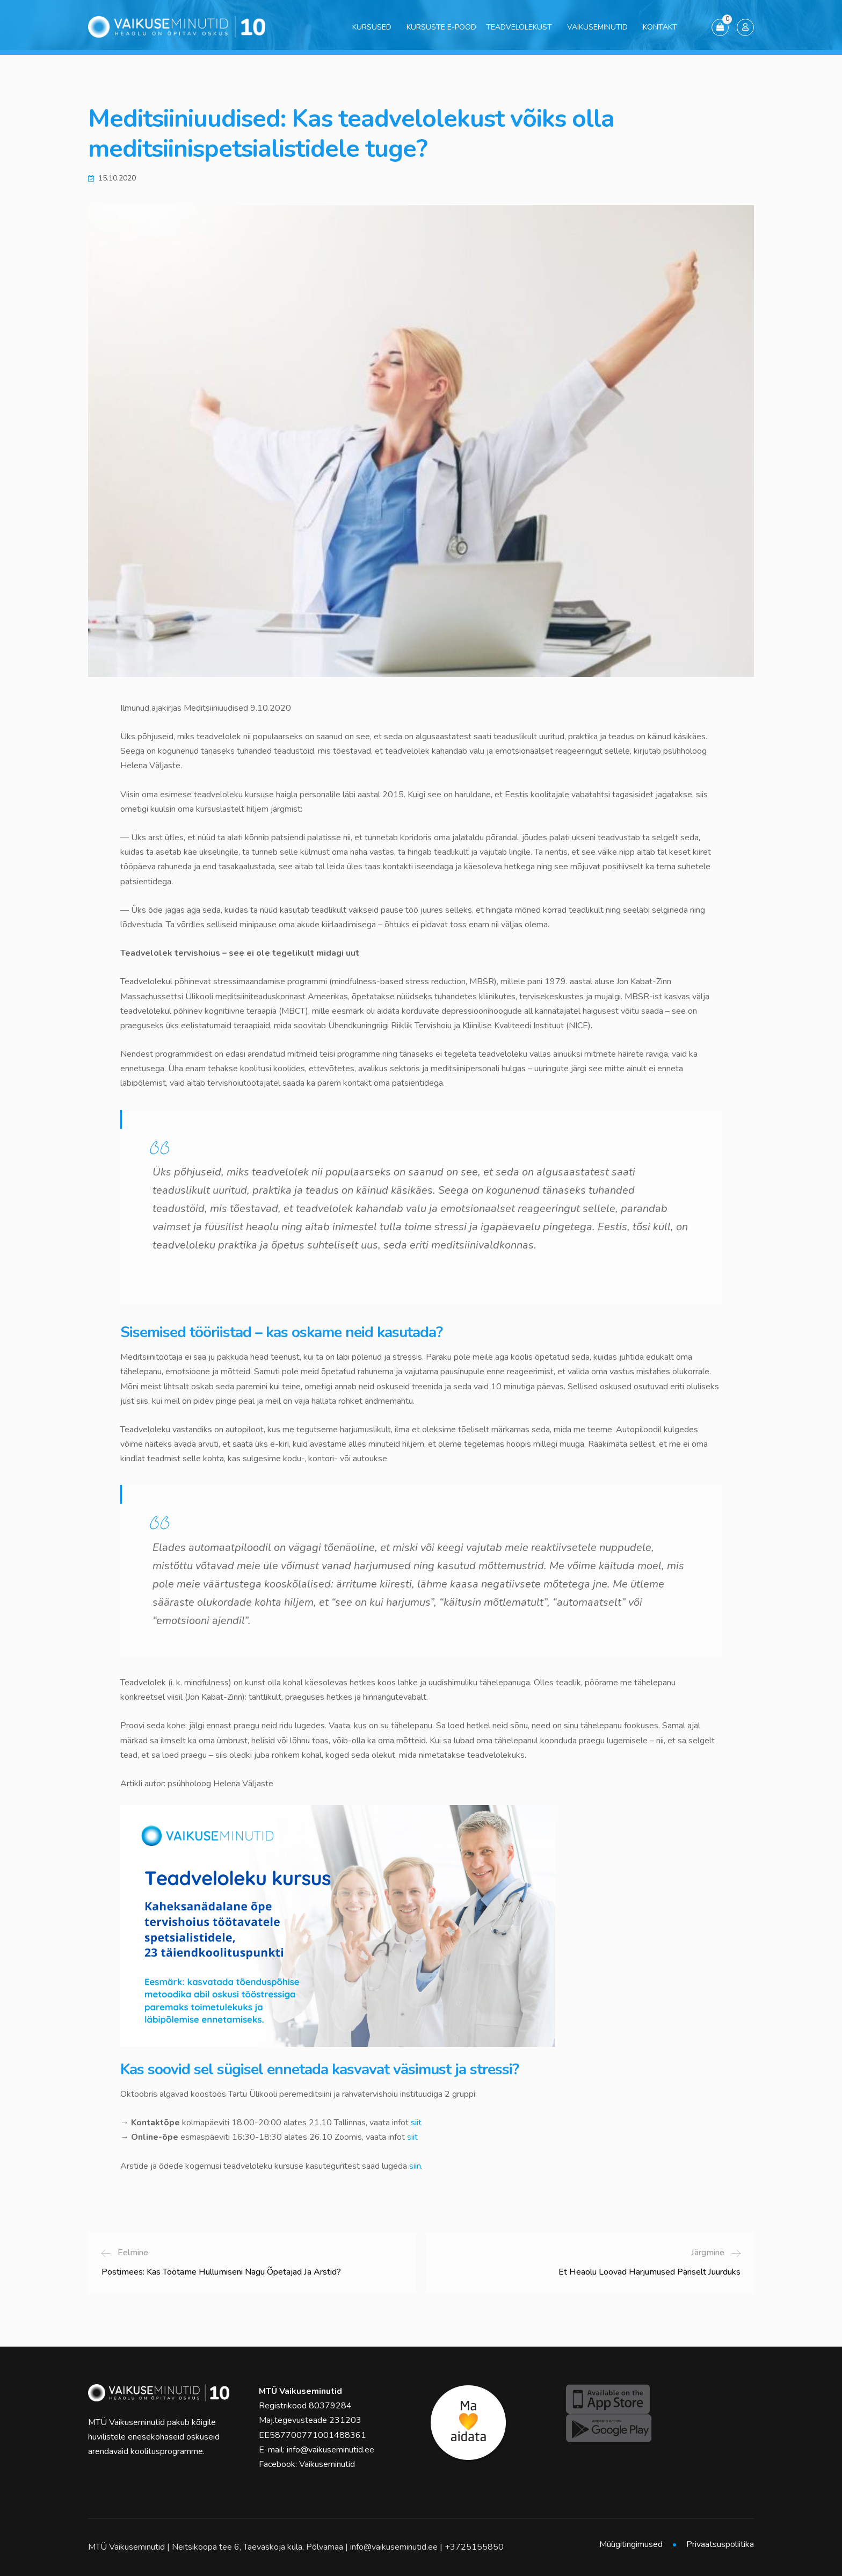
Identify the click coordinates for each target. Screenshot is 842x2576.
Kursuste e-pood (441, 27)
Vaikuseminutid (597, 27)
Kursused (371, 27)
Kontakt (660, 27)
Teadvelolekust (519, 27)
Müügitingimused (631, 2544)
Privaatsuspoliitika (720, 2544)
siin (415, 2166)
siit (416, 2122)
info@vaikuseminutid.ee (330, 2450)
